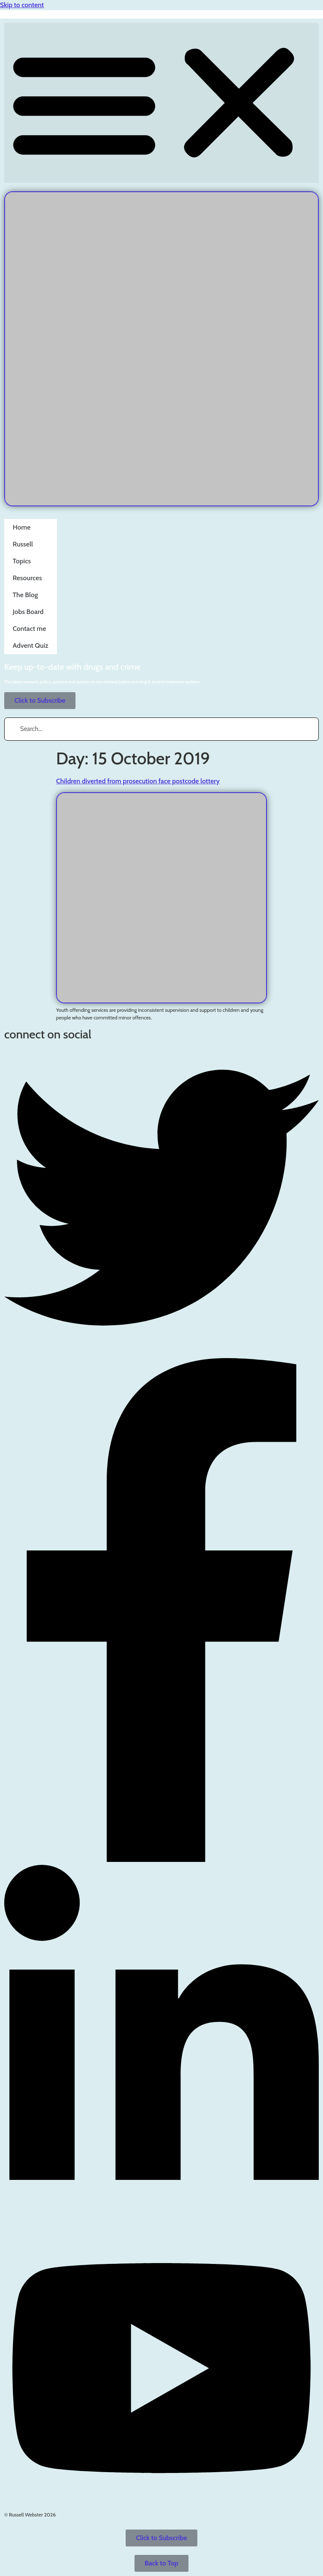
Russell (23, 540)
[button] (161, 103)
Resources (27, 574)
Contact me (29, 624)
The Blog (25, 591)
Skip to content (22, 5)
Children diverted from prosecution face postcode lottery (138, 781)
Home (22, 523)
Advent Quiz (30, 641)
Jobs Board (28, 607)
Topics (22, 557)
